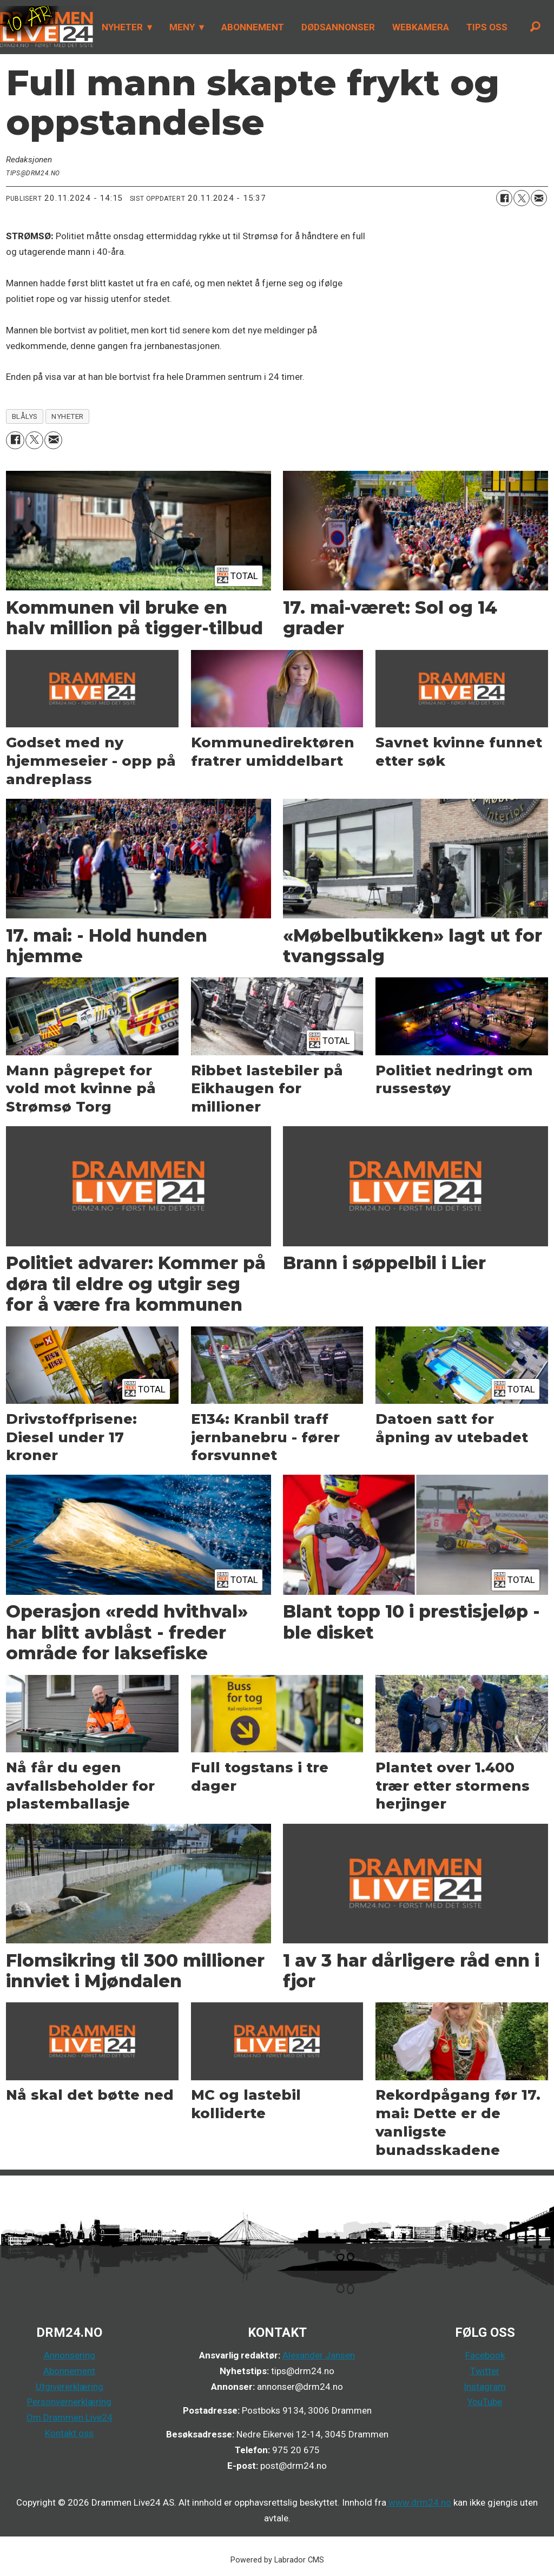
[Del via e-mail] (539, 198)
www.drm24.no (418, 2502)
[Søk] (535, 27)
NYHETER (122, 27)
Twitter (484, 2370)
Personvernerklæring (69, 2401)
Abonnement (69, 2370)
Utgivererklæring (69, 2386)
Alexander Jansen (318, 2355)
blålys (25, 416)
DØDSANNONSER (338, 27)
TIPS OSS (486, 27)
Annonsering (69, 2355)
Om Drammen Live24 (70, 2417)
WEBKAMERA (420, 27)
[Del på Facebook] (504, 198)
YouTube (484, 2401)
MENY (182, 27)
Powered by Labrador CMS (277, 2560)
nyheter (67, 416)
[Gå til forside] (46, 27)
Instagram (485, 2386)
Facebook (485, 2355)
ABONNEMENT (252, 27)
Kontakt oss (69, 2433)
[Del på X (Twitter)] (521, 198)
